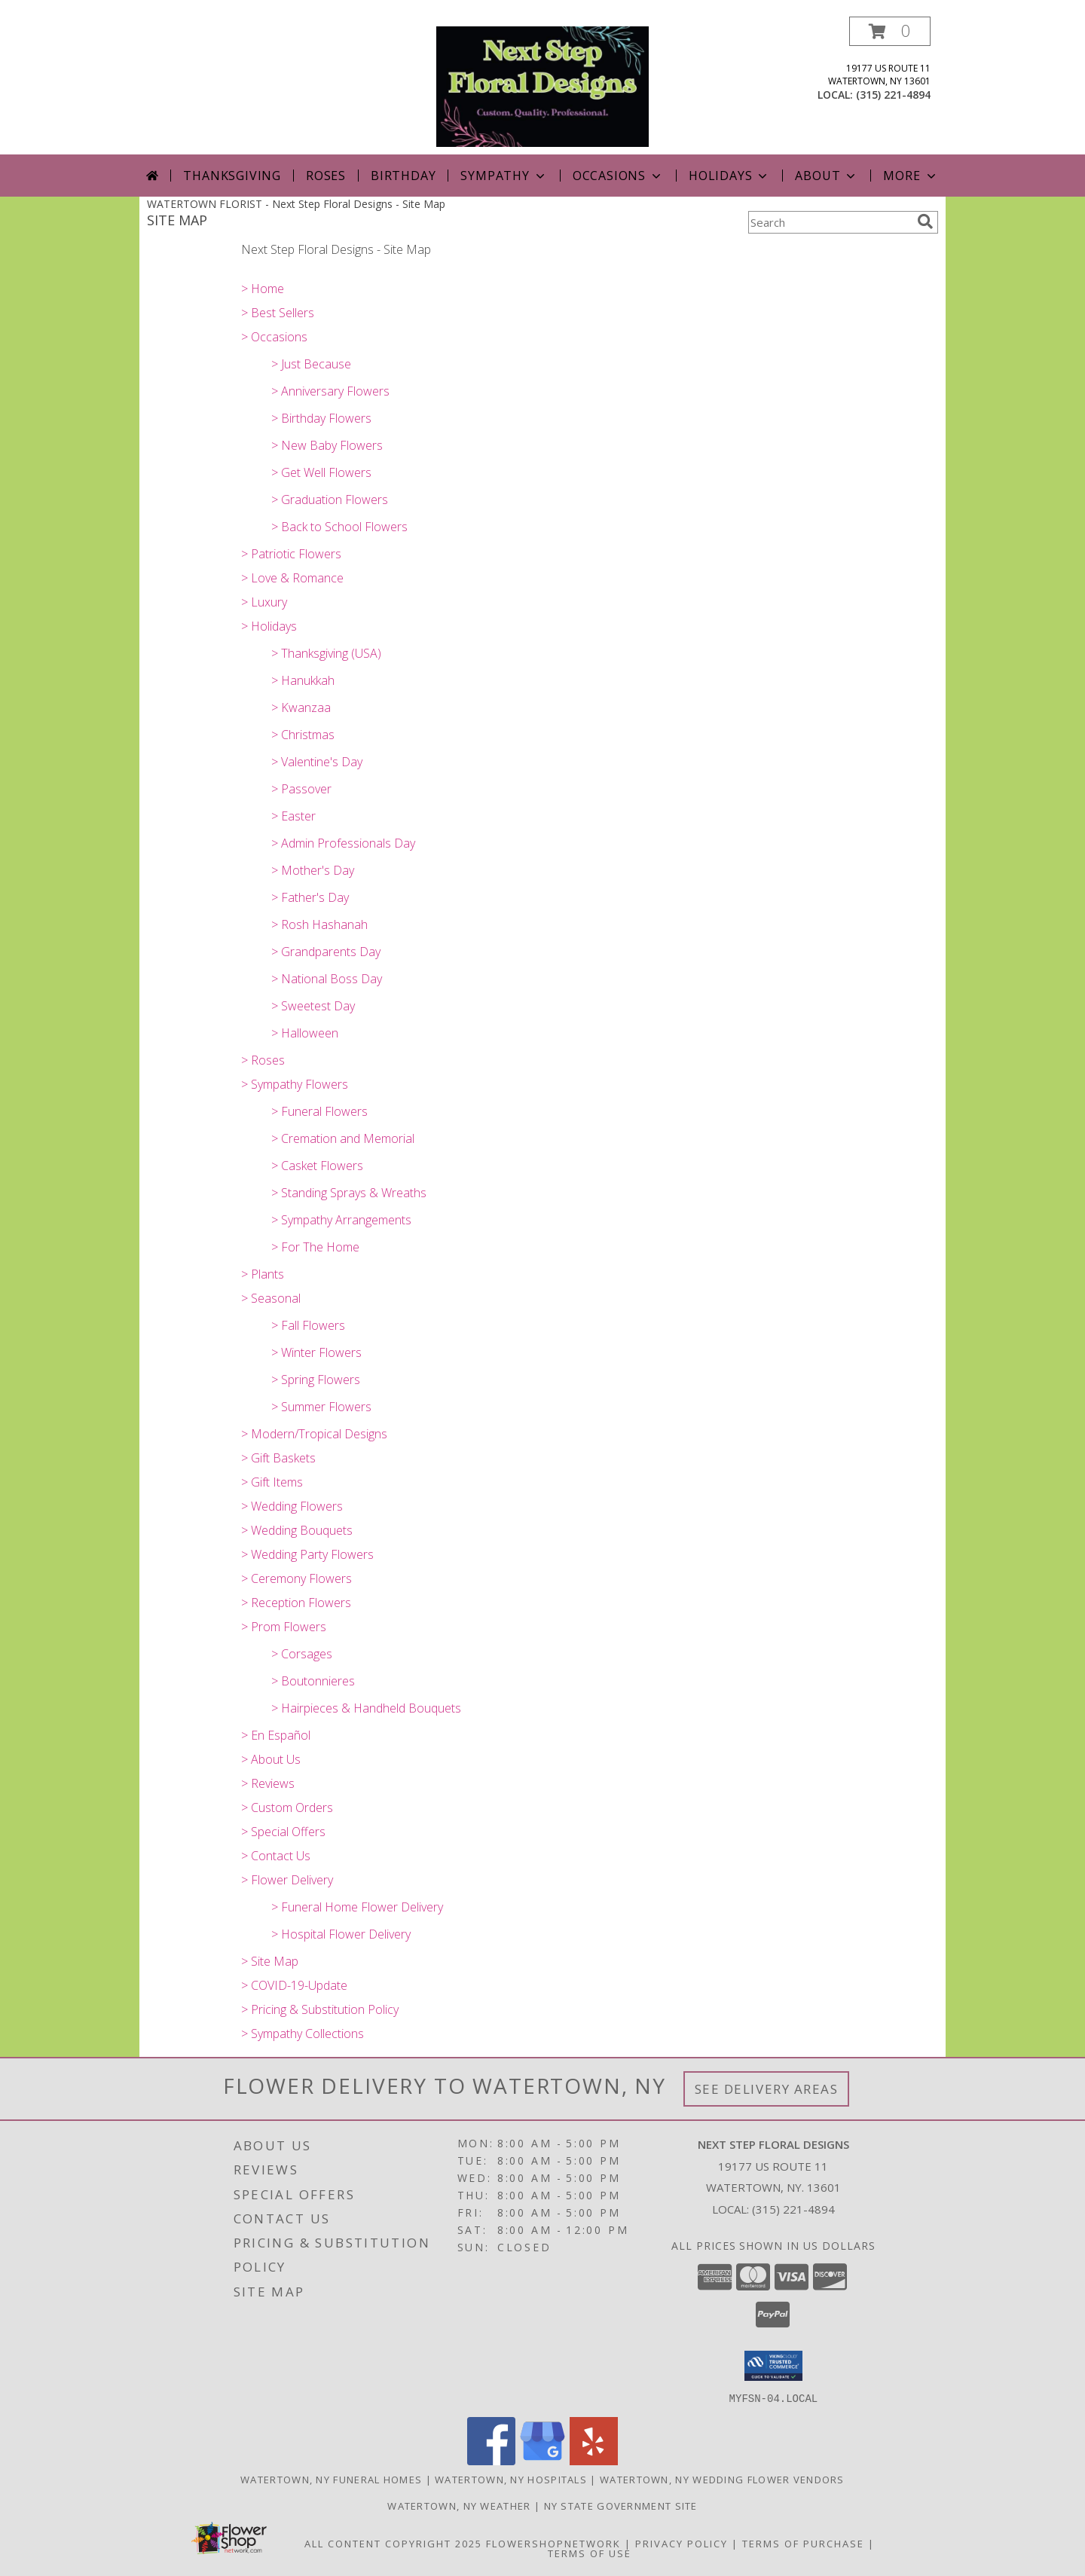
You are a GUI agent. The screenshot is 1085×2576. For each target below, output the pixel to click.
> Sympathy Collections (302, 2033)
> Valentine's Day (316, 761)
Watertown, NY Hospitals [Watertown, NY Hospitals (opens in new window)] (511, 2479)
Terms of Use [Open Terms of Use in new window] (589, 2552)
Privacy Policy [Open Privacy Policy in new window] (681, 2543)
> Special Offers (283, 1831)
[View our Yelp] (594, 2460)
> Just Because (311, 364)
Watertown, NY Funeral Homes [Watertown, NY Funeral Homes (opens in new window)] (331, 2479)
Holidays (729, 175)
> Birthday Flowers (321, 418)
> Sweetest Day (313, 1006)
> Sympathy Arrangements (341, 1220)
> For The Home (315, 1247)
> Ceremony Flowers (296, 1578)
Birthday (403, 175)
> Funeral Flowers (319, 1111)
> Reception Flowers (296, 1602)
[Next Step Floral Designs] (542, 85)
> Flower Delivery (287, 1880)
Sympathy (503, 175)
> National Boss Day (326, 978)
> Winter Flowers (316, 1352)
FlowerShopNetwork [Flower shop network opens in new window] (553, 2543)
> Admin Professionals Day (343, 843)
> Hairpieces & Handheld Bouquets (366, 1708)
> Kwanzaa (301, 707)
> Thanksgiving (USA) (326, 653)
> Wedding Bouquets (297, 1530)
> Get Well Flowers (321, 472)
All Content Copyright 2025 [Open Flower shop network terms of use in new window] (393, 2543)
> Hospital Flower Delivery (341, 1934)
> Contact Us (275, 1855)
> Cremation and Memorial (342, 1138)
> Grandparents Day (326, 951)
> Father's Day (310, 897)
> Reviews (268, 1783)
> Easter (293, 816)
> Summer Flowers (321, 1406)
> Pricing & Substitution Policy (320, 2009)
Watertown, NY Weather (458, 2505)
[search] (925, 221)
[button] (890, 31)
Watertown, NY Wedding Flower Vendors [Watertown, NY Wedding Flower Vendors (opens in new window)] (722, 2479)
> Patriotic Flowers (291, 553)
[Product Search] (829, 222)
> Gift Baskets (278, 1458)
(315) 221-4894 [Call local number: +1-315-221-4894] (893, 94)
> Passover (301, 789)
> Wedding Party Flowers (307, 1554)
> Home (262, 288)
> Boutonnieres (313, 1681)
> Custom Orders (287, 1807)
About (826, 175)
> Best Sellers (277, 312)
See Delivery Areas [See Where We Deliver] (767, 2089)
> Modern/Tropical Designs (314, 1434)
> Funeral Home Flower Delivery (357, 1907)
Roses (326, 175)
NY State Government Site (621, 2505)
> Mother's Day (312, 870)
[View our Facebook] (491, 2460)
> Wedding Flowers (292, 1506)
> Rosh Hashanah (319, 924)
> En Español (275, 1735)
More (910, 175)
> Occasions (274, 336)
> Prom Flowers (283, 1626)
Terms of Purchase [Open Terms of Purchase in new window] (803, 2543)
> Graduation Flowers (329, 499)
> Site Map (269, 1961)
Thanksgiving (232, 175)
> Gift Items (272, 1482)
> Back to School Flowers (339, 526)
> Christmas (303, 734)
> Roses (263, 1060)
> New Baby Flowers (327, 445)
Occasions (618, 175)
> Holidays (269, 626)
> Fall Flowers (308, 1325)
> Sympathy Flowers (294, 1084)
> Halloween (304, 1033)
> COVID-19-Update (294, 1985)
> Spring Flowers (315, 1379)
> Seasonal (271, 1298)
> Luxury (264, 602)
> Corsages (301, 1654)
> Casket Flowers (317, 1165)
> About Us (271, 1759)
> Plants (262, 1274)
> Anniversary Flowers (330, 391)
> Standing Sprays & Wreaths (348, 1192)
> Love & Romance (292, 578)
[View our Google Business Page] (542, 2460)
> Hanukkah (303, 680)
